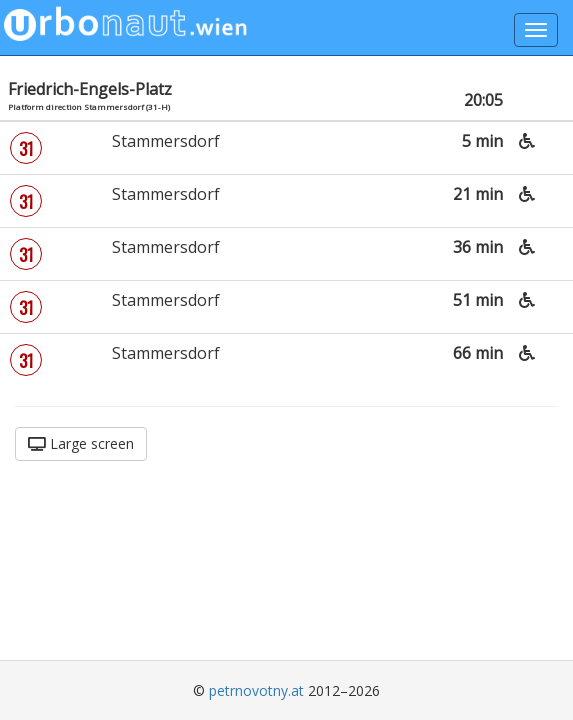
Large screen (81, 443)
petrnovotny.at (256, 690)
